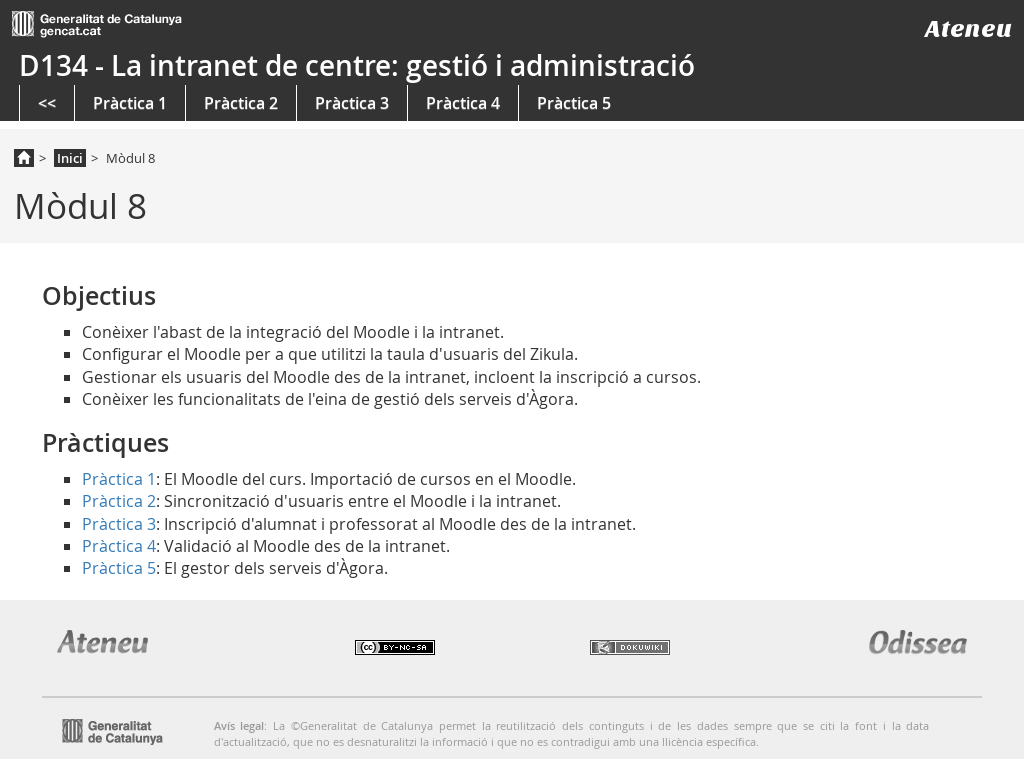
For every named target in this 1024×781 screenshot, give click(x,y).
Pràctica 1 (130, 103)
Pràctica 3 (352, 103)
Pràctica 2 (241, 103)
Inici (70, 158)
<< (47, 103)
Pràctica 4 (463, 103)
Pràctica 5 (574, 103)
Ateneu (968, 28)
